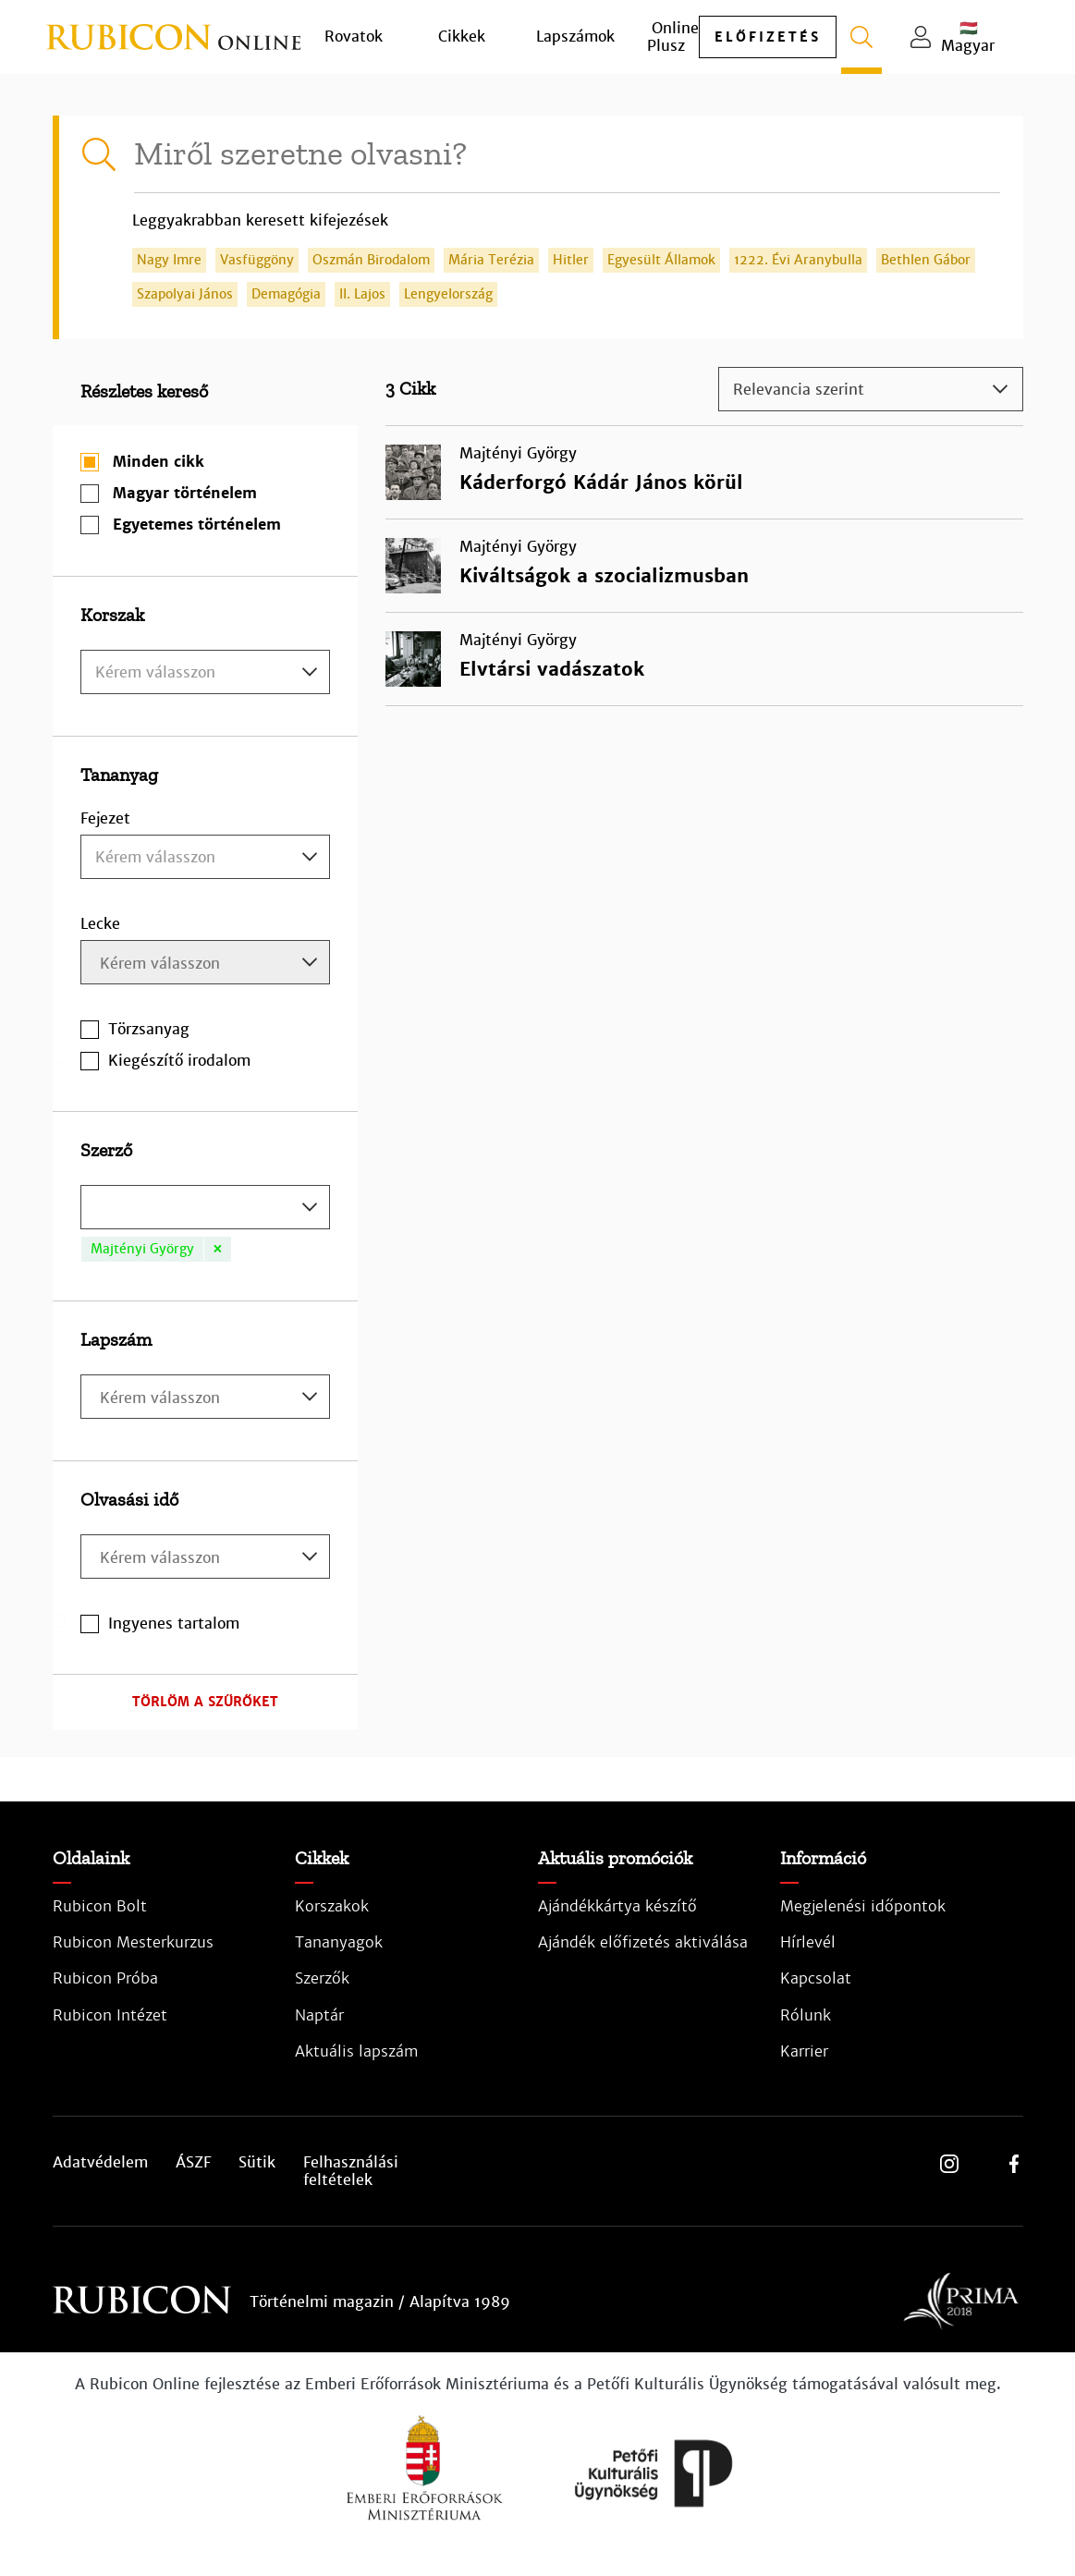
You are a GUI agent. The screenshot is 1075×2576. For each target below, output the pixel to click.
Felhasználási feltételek (350, 2171)
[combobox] (205, 672)
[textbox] (205, 673)
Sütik (256, 2163)
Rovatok (353, 36)
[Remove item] (217, 1249)
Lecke (100, 924)
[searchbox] (207, 964)
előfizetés (768, 37)
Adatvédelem (100, 2163)
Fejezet (105, 818)
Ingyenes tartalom (173, 1623)
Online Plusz (673, 36)
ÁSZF (193, 2163)
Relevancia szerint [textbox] (798, 389)
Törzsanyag (148, 1029)
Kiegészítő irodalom (179, 1060)
